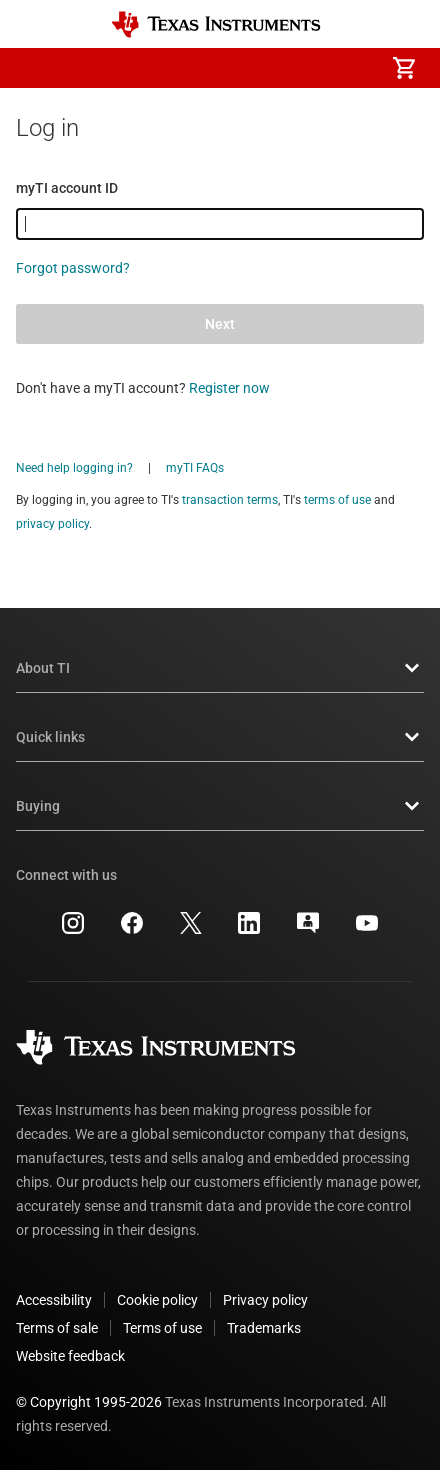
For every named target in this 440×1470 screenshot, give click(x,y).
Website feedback (70, 1356)
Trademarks (264, 1328)
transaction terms (230, 500)
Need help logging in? (74, 468)
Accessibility (54, 1300)
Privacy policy (265, 1300)
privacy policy (52, 524)
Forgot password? (73, 268)
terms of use (337, 500)
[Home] (216, 24)
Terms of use (162, 1328)
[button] (36, 68)
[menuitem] (236, 68)
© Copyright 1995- (89, 1402)
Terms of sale (57, 1328)
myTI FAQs (195, 468)
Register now (229, 388)
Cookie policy (157, 1300)
